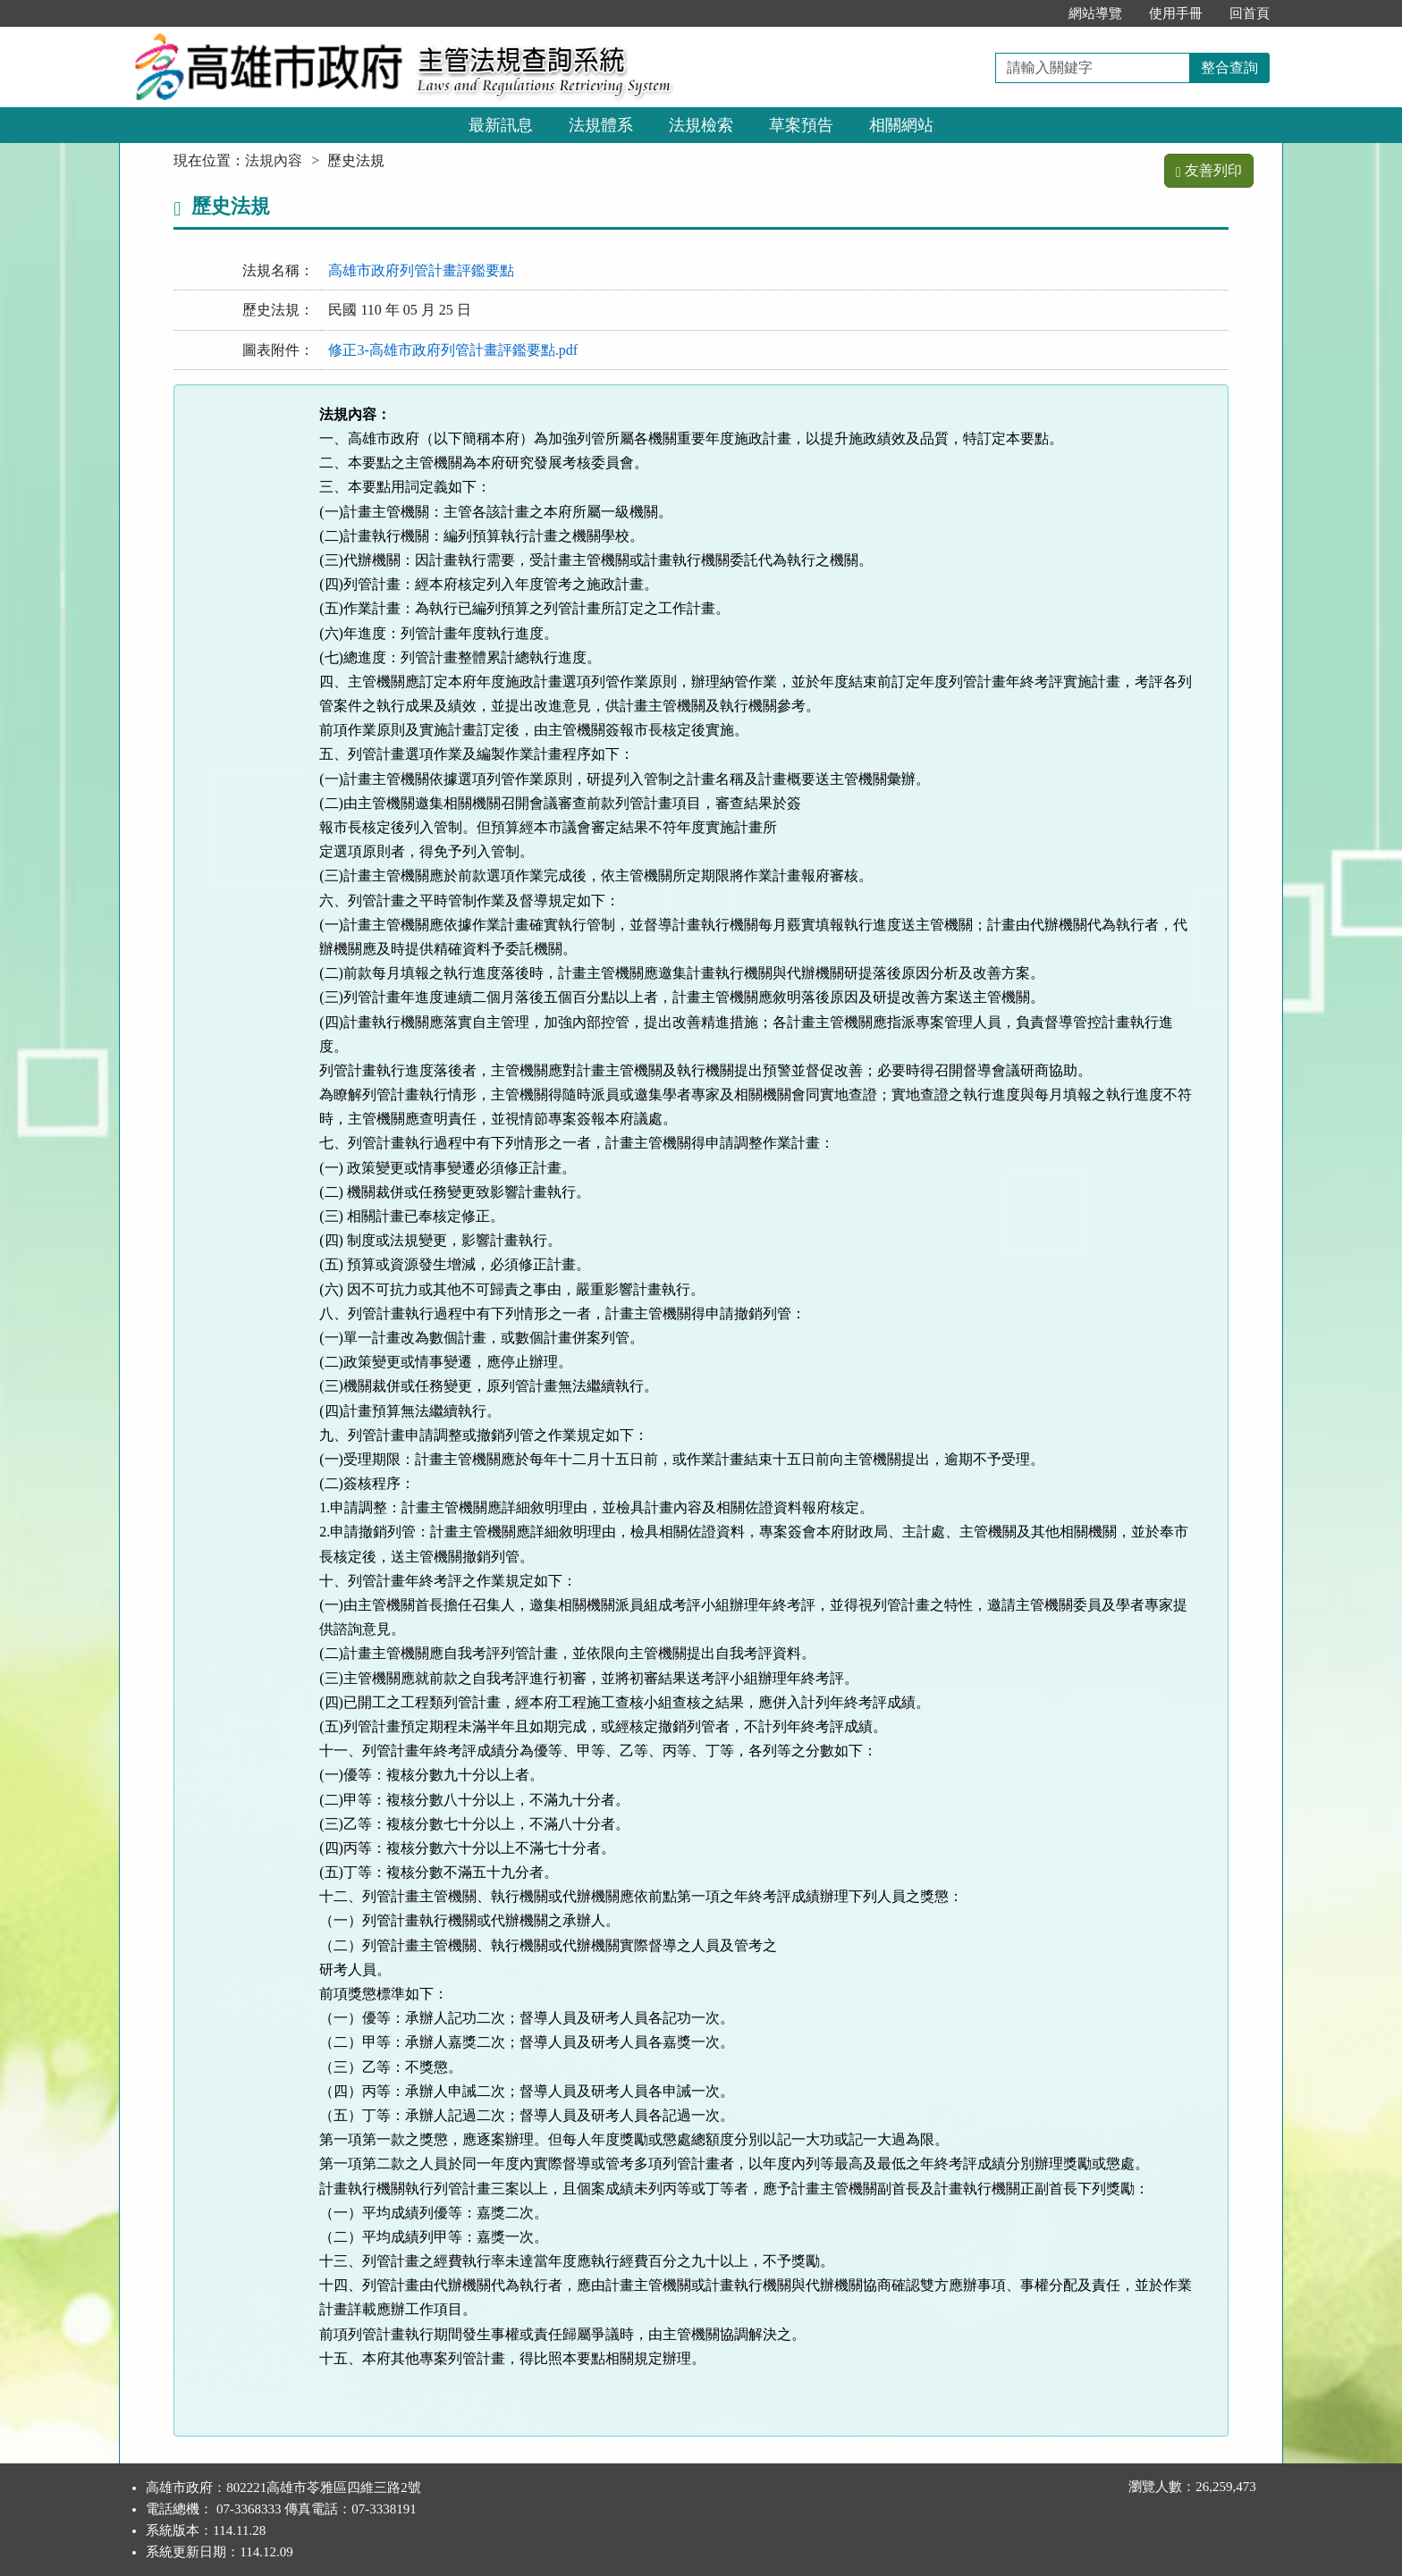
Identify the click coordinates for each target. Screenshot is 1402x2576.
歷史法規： (278, 309)
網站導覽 (1095, 13)
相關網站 (901, 125)
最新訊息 (501, 125)
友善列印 (1209, 170)
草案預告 (801, 125)
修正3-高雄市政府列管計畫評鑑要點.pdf (453, 350)
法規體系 (601, 125)
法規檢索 (701, 125)
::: (1036, 13)
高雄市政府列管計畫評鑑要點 (421, 270)
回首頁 (1249, 13)
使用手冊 (1176, 13)
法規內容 (273, 160)
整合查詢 (1229, 67)
